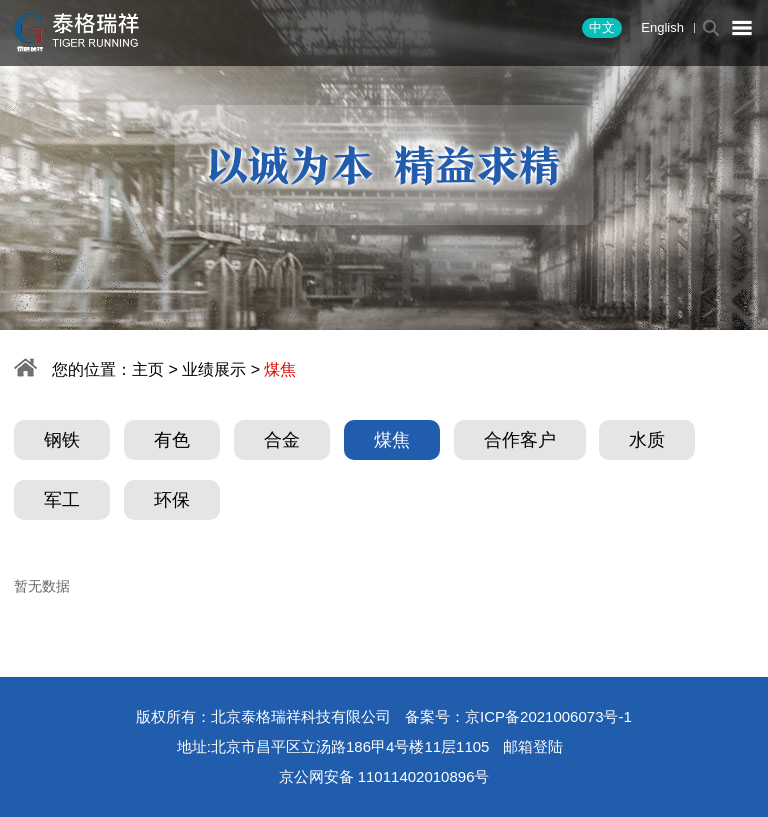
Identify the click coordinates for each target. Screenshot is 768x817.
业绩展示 (214, 369)
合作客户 (520, 440)
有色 (172, 440)
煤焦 (392, 440)
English (662, 27)
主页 (148, 369)
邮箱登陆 (533, 746)
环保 (172, 500)
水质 (647, 440)
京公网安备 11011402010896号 (384, 776)
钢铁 (62, 440)
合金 (282, 440)
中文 (602, 27)
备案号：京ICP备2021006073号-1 (518, 716)
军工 (62, 500)
